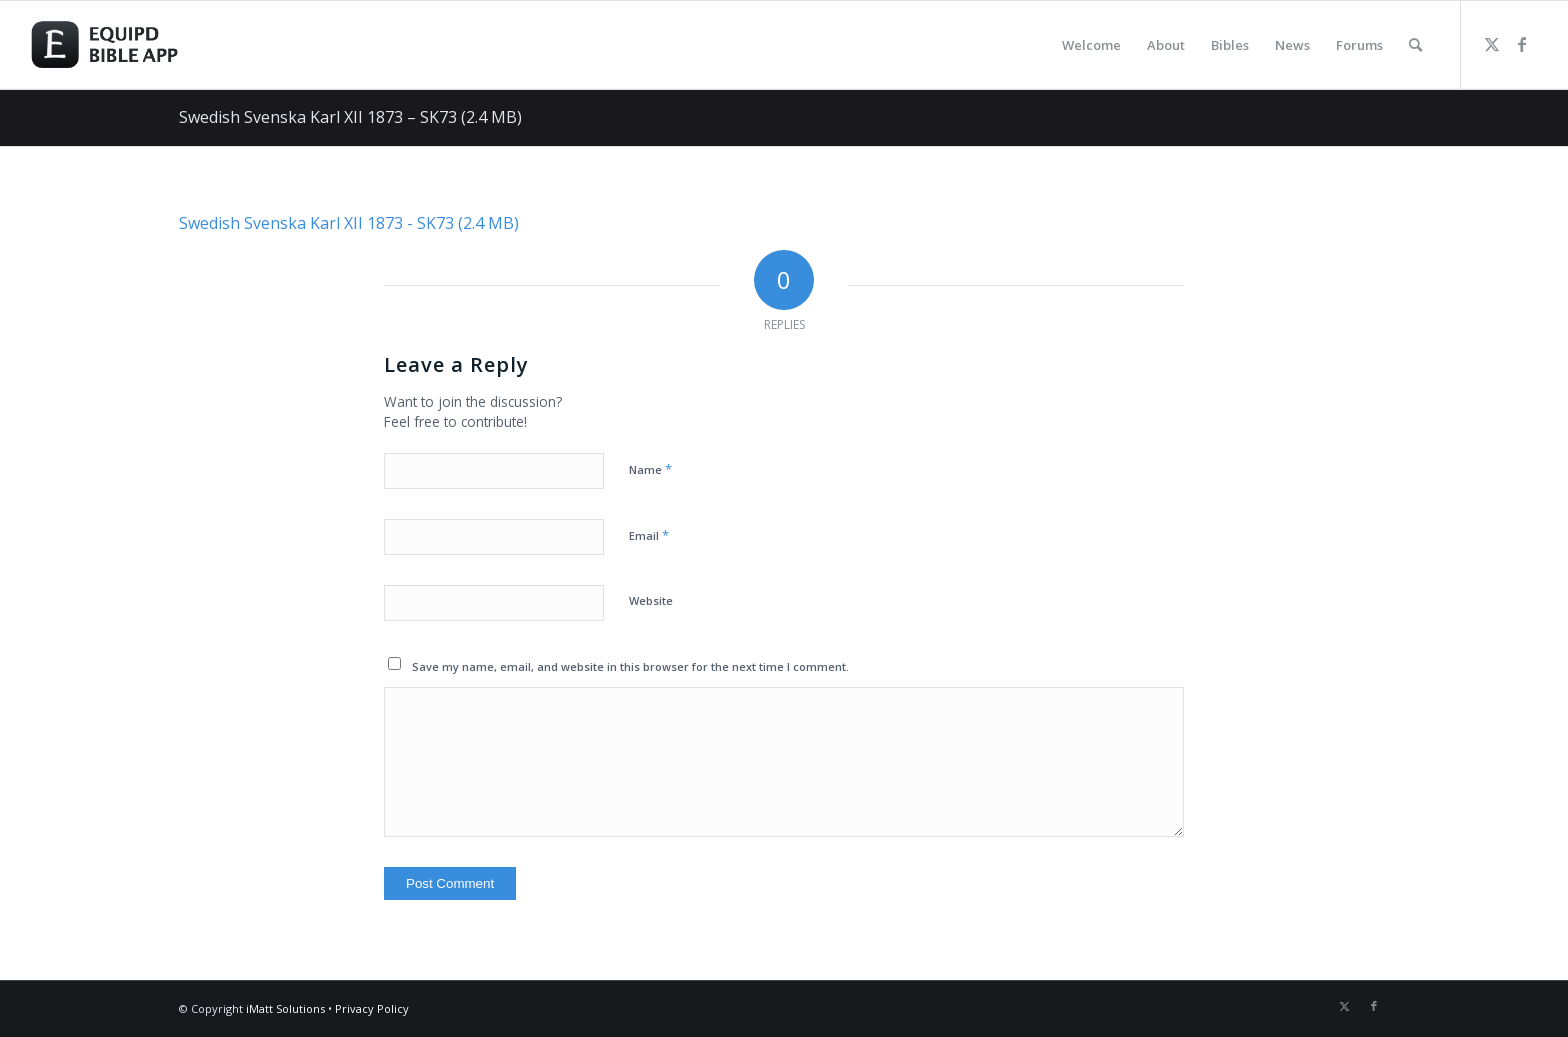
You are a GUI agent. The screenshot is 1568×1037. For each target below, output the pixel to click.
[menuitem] (1091, 45)
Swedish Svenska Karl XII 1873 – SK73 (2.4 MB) (350, 117)
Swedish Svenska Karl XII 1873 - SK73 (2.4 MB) (349, 223)
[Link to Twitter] (1492, 44)
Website (651, 600)
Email (649, 535)
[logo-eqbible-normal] (127, 45)
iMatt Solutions (285, 1008)
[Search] (1415, 45)
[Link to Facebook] (1522, 44)
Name (650, 469)
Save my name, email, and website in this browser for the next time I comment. (630, 666)
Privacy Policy (372, 1008)
